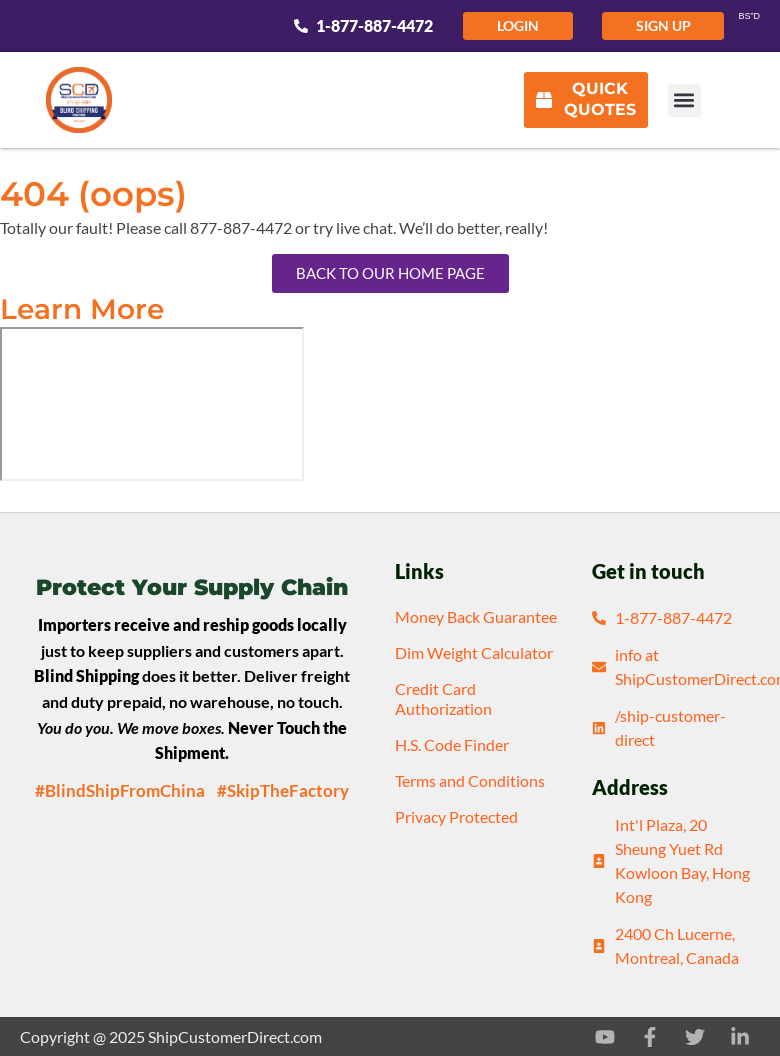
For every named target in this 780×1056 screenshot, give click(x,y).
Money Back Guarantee (476, 616)
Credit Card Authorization (443, 698)
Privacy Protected (456, 816)
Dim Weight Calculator (474, 652)
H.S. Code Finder (452, 744)
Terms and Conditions (470, 780)
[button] (684, 100)
